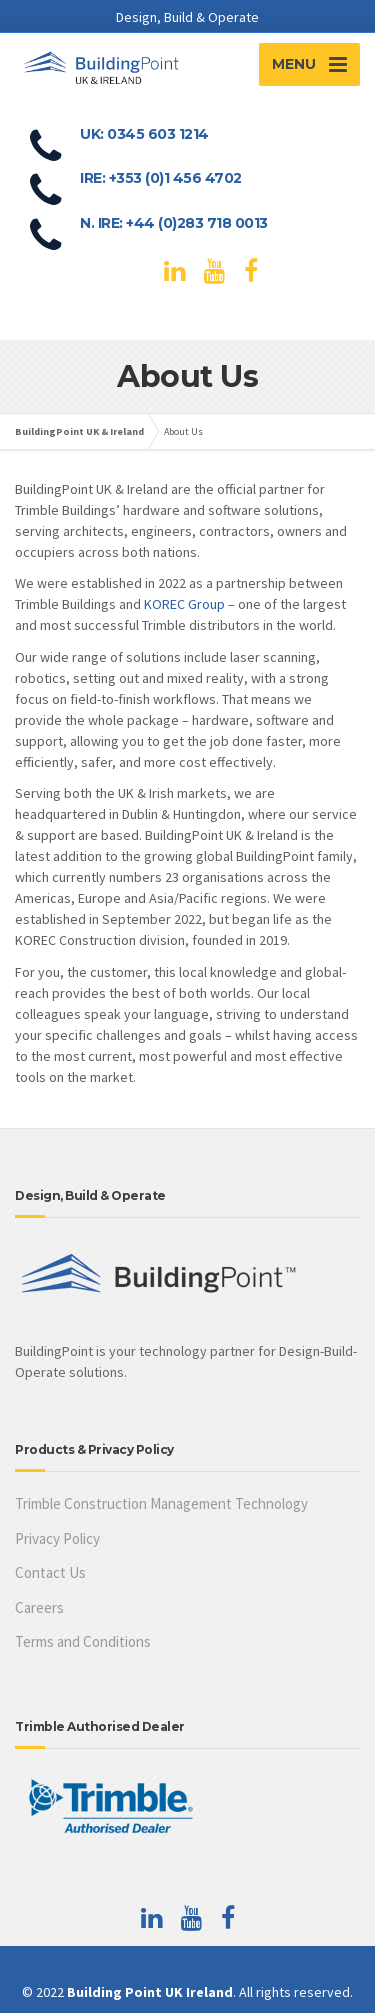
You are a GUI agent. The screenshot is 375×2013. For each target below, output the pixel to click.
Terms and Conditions (83, 1641)
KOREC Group (184, 604)
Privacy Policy (57, 1538)
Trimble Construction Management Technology (161, 1503)
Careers (39, 1607)
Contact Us (50, 1572)
